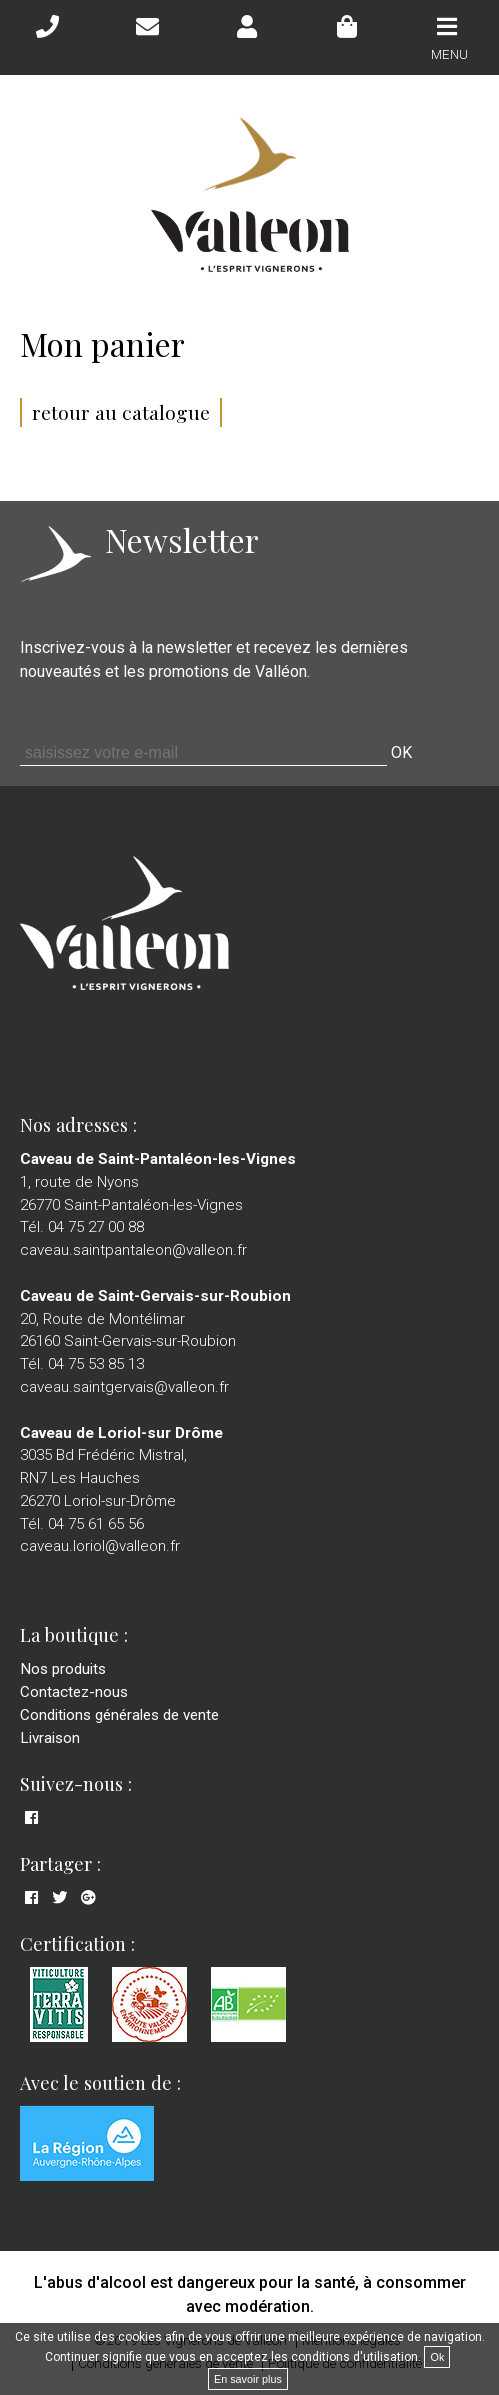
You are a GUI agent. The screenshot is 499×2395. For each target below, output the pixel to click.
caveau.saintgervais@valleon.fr (124, 1387)
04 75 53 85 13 (96, 1364)
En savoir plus (248, 2379)
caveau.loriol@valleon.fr (100, 1546)
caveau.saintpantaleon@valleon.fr (133, 1250)
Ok (437, 2357)
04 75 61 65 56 (96, 1524)
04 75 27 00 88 (96, 1227)
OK (401, 752)
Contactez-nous (74, 1692)
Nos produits (63, 1669)
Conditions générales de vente (119, 1715)
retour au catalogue (121, 412)
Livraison (50, 1738)
